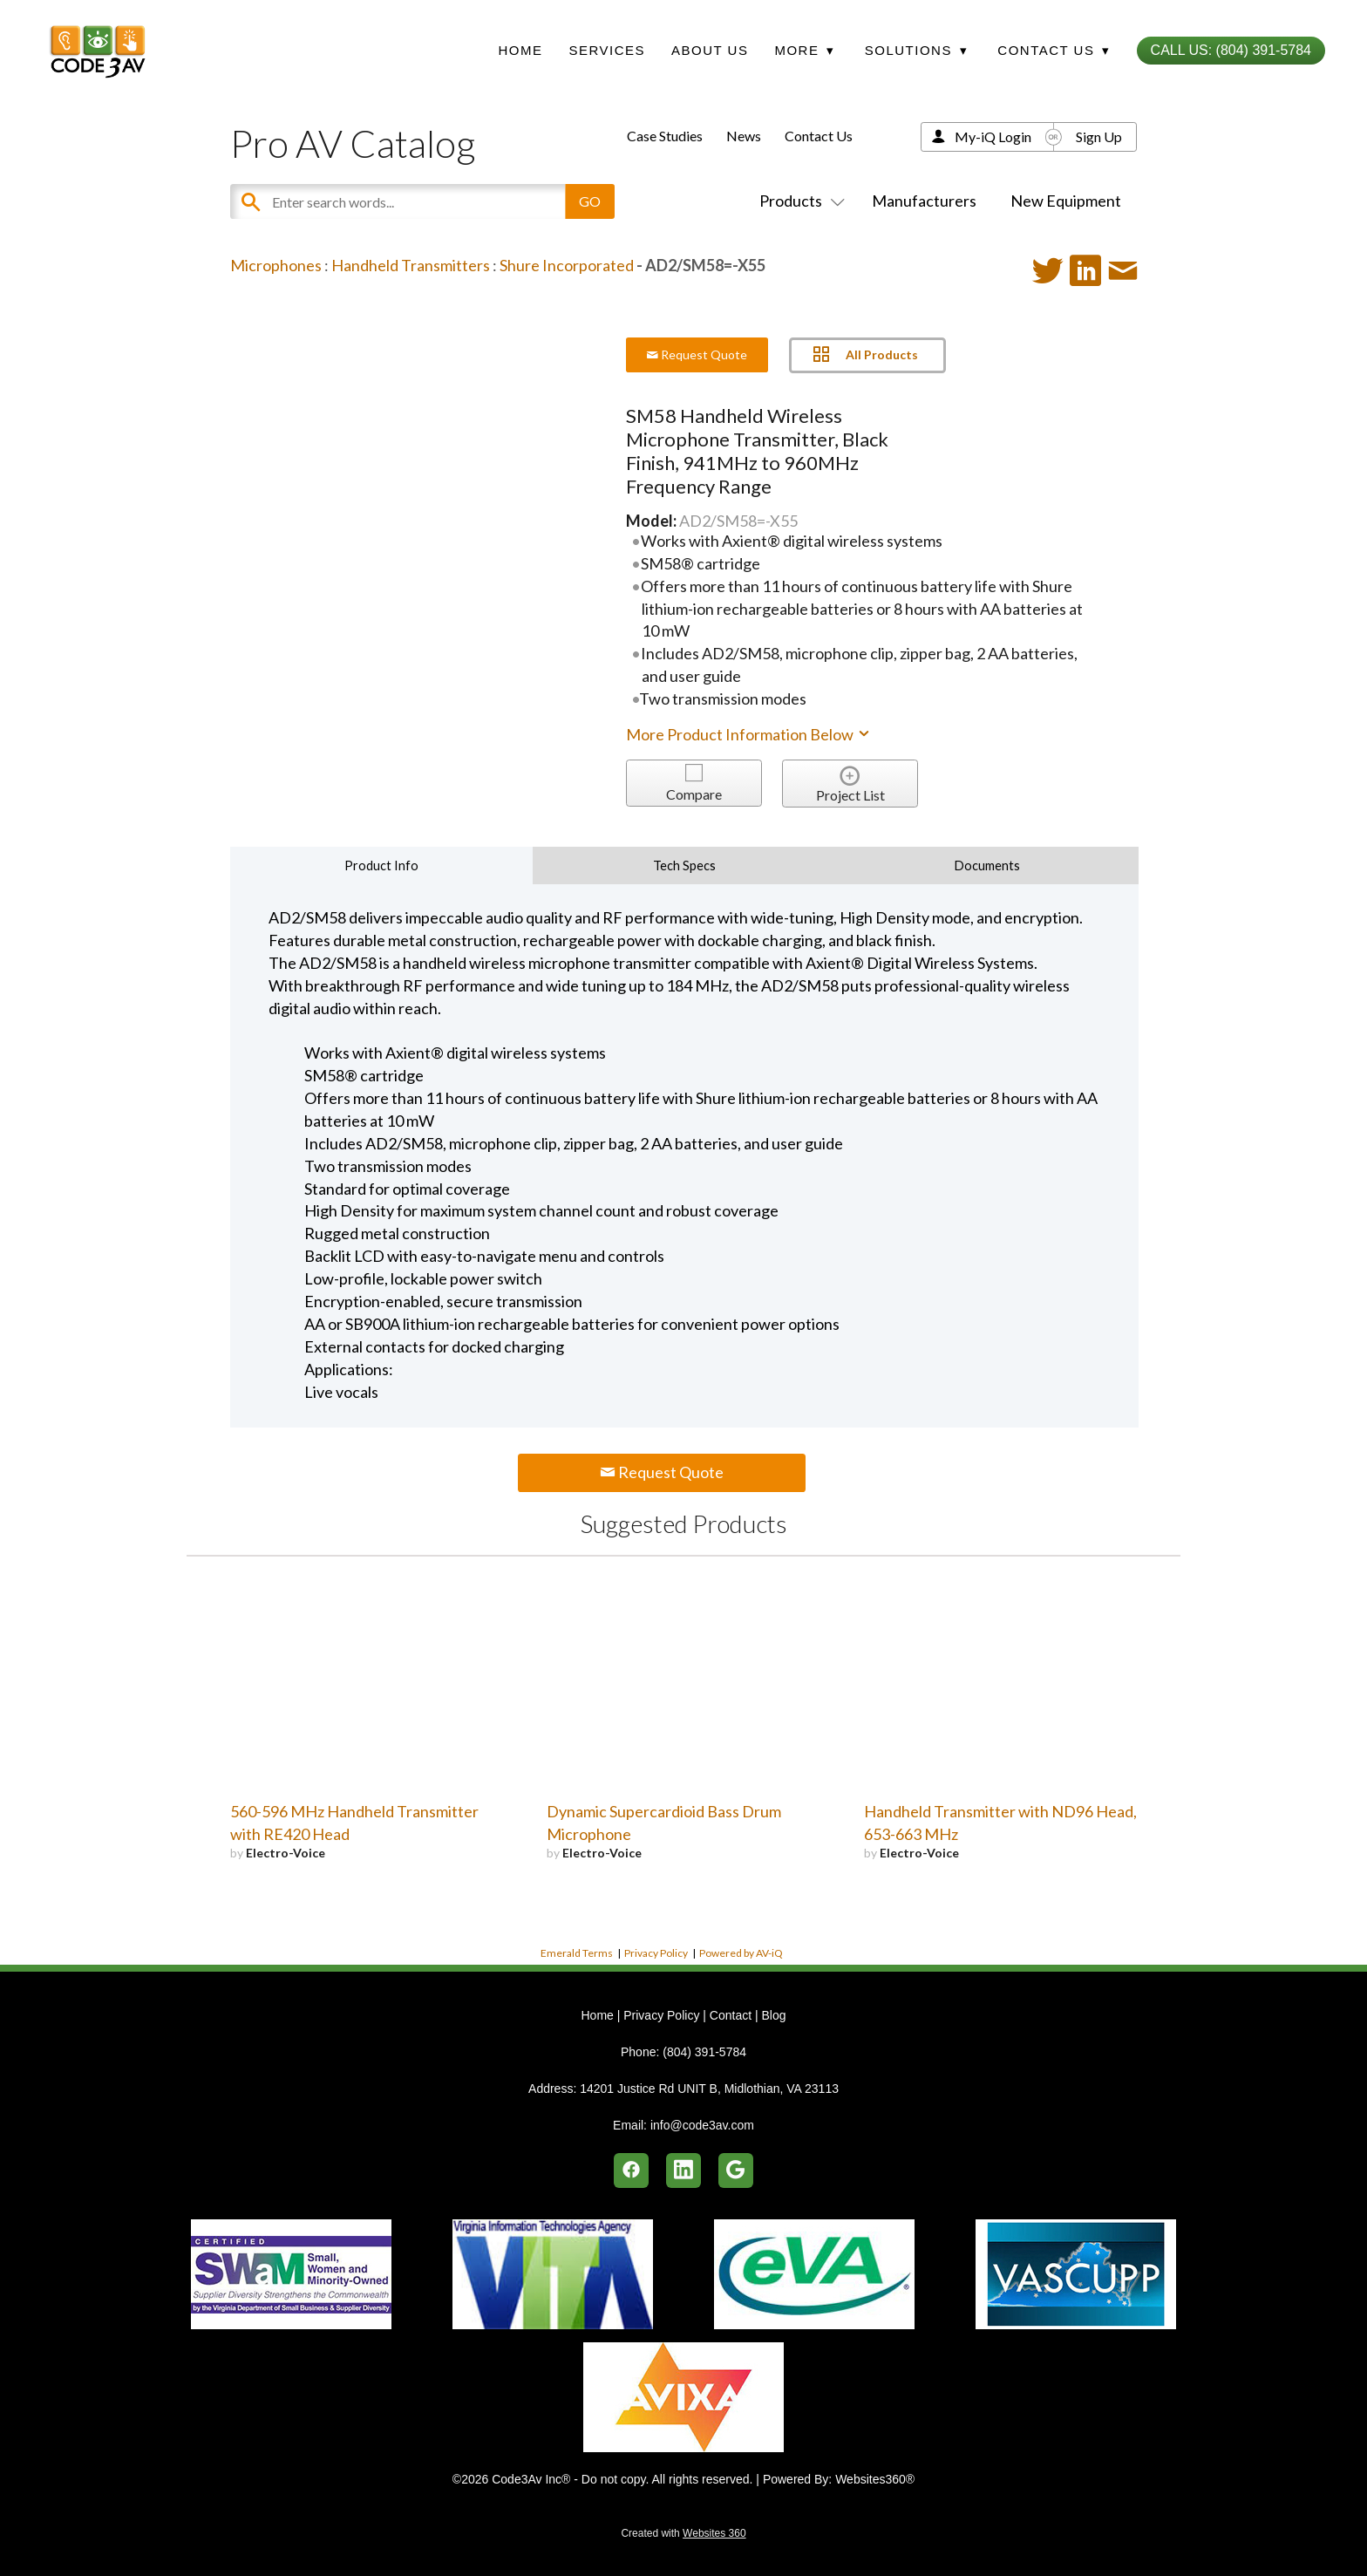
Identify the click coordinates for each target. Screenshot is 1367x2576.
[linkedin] (683, 2170)
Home (520, 50)
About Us (709, 50)
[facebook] (631, 2170)
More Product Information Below (749, 734)
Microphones (276, 265)
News (743, 135)
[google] (735, 2170)
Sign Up (1099, 136)
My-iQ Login (993, 136)
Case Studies (665, 135)
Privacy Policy (656, 1952)
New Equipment (1065, 200)
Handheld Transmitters (410, 265)
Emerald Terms (577, 1952)
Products (798, 200)
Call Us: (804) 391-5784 (1231, 50)
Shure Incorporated (567, 265)
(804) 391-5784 (704, 2052)
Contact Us (819, 135)
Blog (773, 2015)
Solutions (916, 50)
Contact (731, 2015)
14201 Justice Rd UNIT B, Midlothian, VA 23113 (709, 2089)
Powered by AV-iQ (741, 1952)
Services (606, 50)
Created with (683, 2533)
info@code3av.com (702, 2125)
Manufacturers (924, 200)
